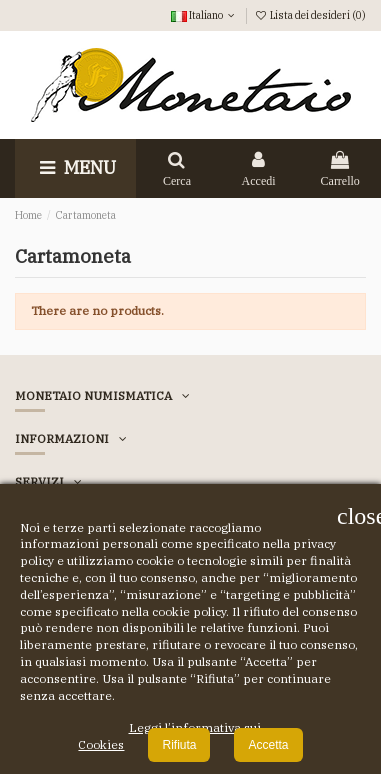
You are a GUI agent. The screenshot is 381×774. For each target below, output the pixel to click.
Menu (75, 167)
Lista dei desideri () (310, 15)
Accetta (268, 745)
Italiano (204, 15)
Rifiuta (179, 745)
